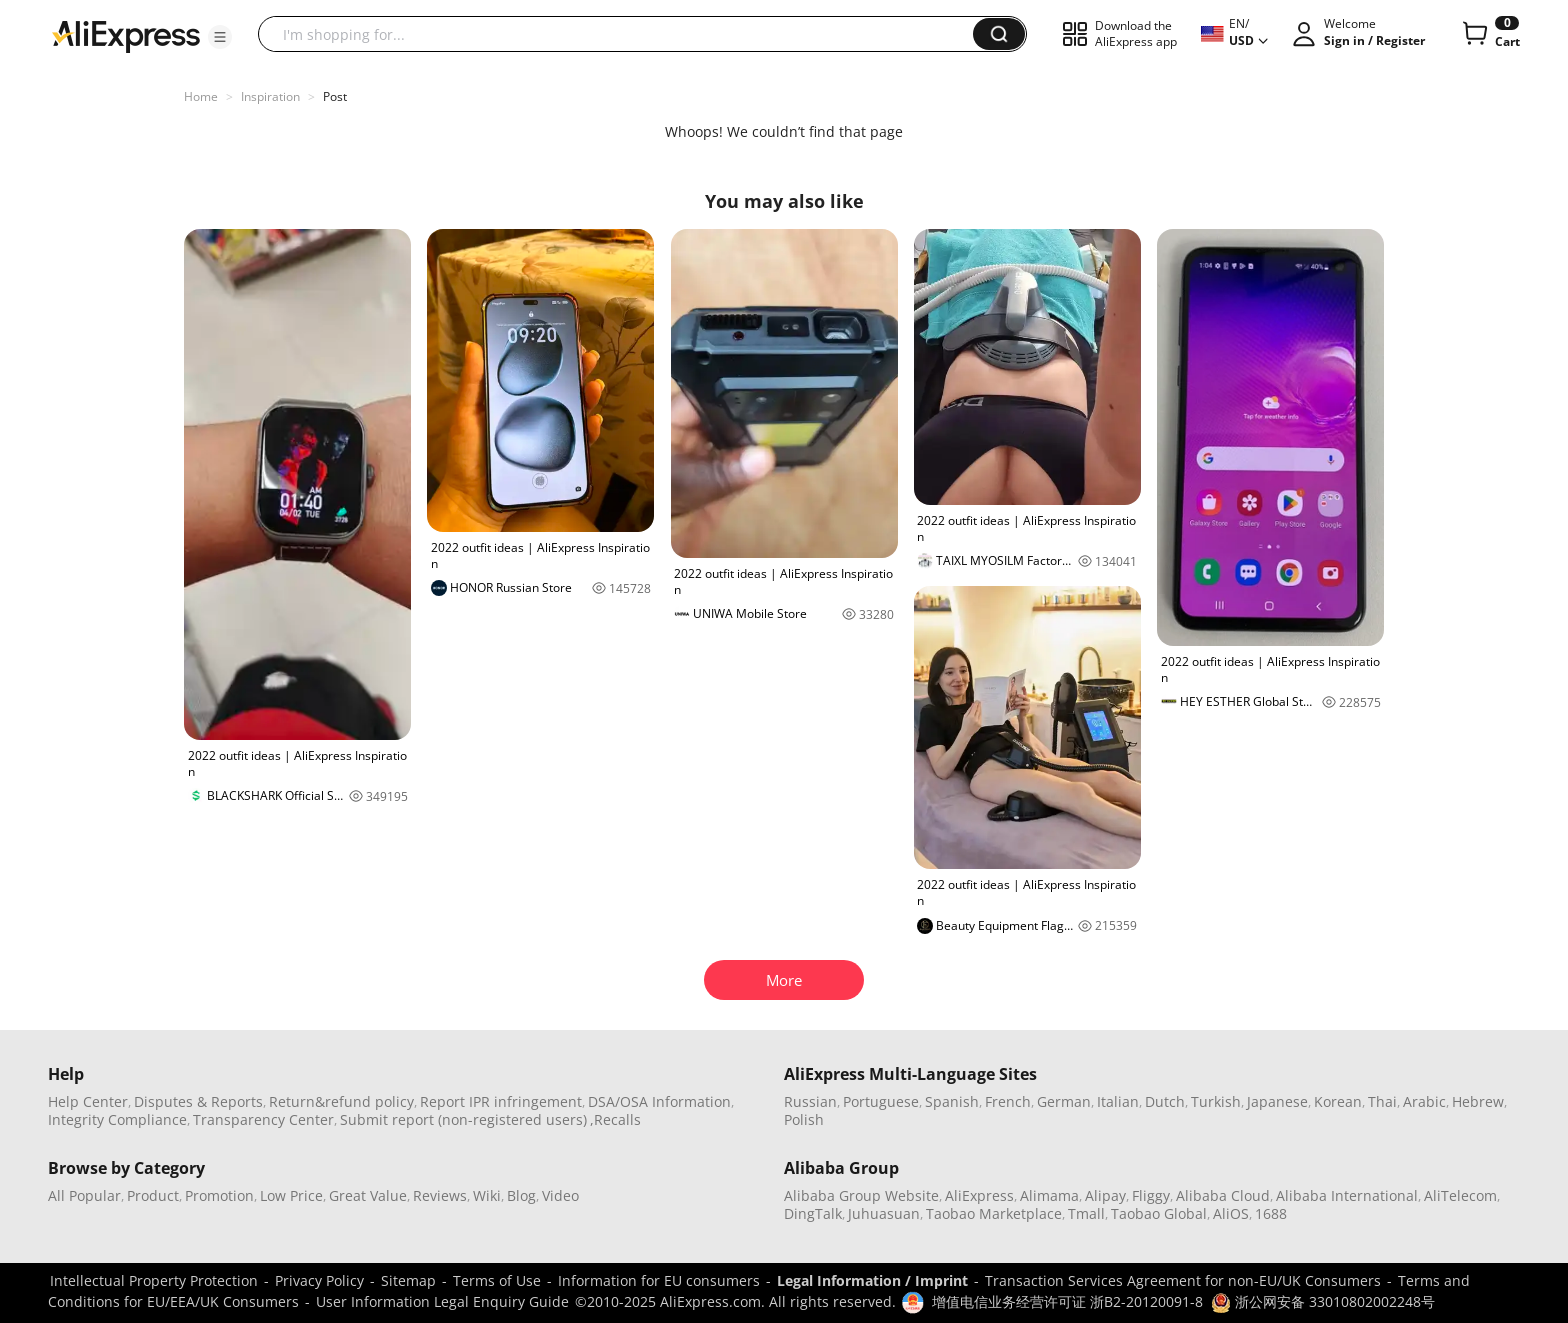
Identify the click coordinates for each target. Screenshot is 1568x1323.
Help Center (88, 1101)
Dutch (1165, 1101)
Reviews (440, 1195)
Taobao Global (1159, 1213)
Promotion (219, 1195)
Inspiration (270, 96)
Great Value (368, 1195)
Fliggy (1151, 1195)
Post (335, 96)
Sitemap (408, 1280)
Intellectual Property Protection (154, 1280)
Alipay (1105, 1195)
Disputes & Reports (198, 1101)
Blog (521, 1195)
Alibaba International (1347, 1195)
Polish (804, 1119)
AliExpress (979, 1195)
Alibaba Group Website (861, 1195)
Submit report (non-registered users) (463, 1119)
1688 (1271, 1213)
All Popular (84, 1195)
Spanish (952, 1101)
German (1064, 1101)
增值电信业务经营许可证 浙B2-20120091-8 (1067, 1301)
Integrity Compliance (117, 1119)
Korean (1338, 1101)
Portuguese (881, 1101)
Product (153, 1195)
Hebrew (1478, 1101)
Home (201, 96)
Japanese (1277, 1101)
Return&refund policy (341, 1101)
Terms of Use (497, 1280)
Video (560, 1195)
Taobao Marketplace (994, 1213)
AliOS (1231, 1213)
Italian (1118, 1101)
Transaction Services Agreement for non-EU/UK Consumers (1183, 1280)
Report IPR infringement (501, 1101)
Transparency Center (263, 1119)
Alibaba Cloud (1223, 1195)
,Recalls (615, 1119)
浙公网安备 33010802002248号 (1323, 1301)
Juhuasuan (884, 1213)
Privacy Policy (319, 1280)
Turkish (1216, 1101)
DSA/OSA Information (659, 1101)
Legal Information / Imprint (872, 1280)
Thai (1382, 1101)
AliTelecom (1460, 1195)
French (1008, 1101)
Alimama (1049, 1195)
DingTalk (813, 1213)
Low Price (291, 1195)
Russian (810, 1101)
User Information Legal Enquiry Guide (442, 1301)
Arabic (1424, 1101)
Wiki (487, 1195)
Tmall (1086, 1213)
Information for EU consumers (659, 1280)
